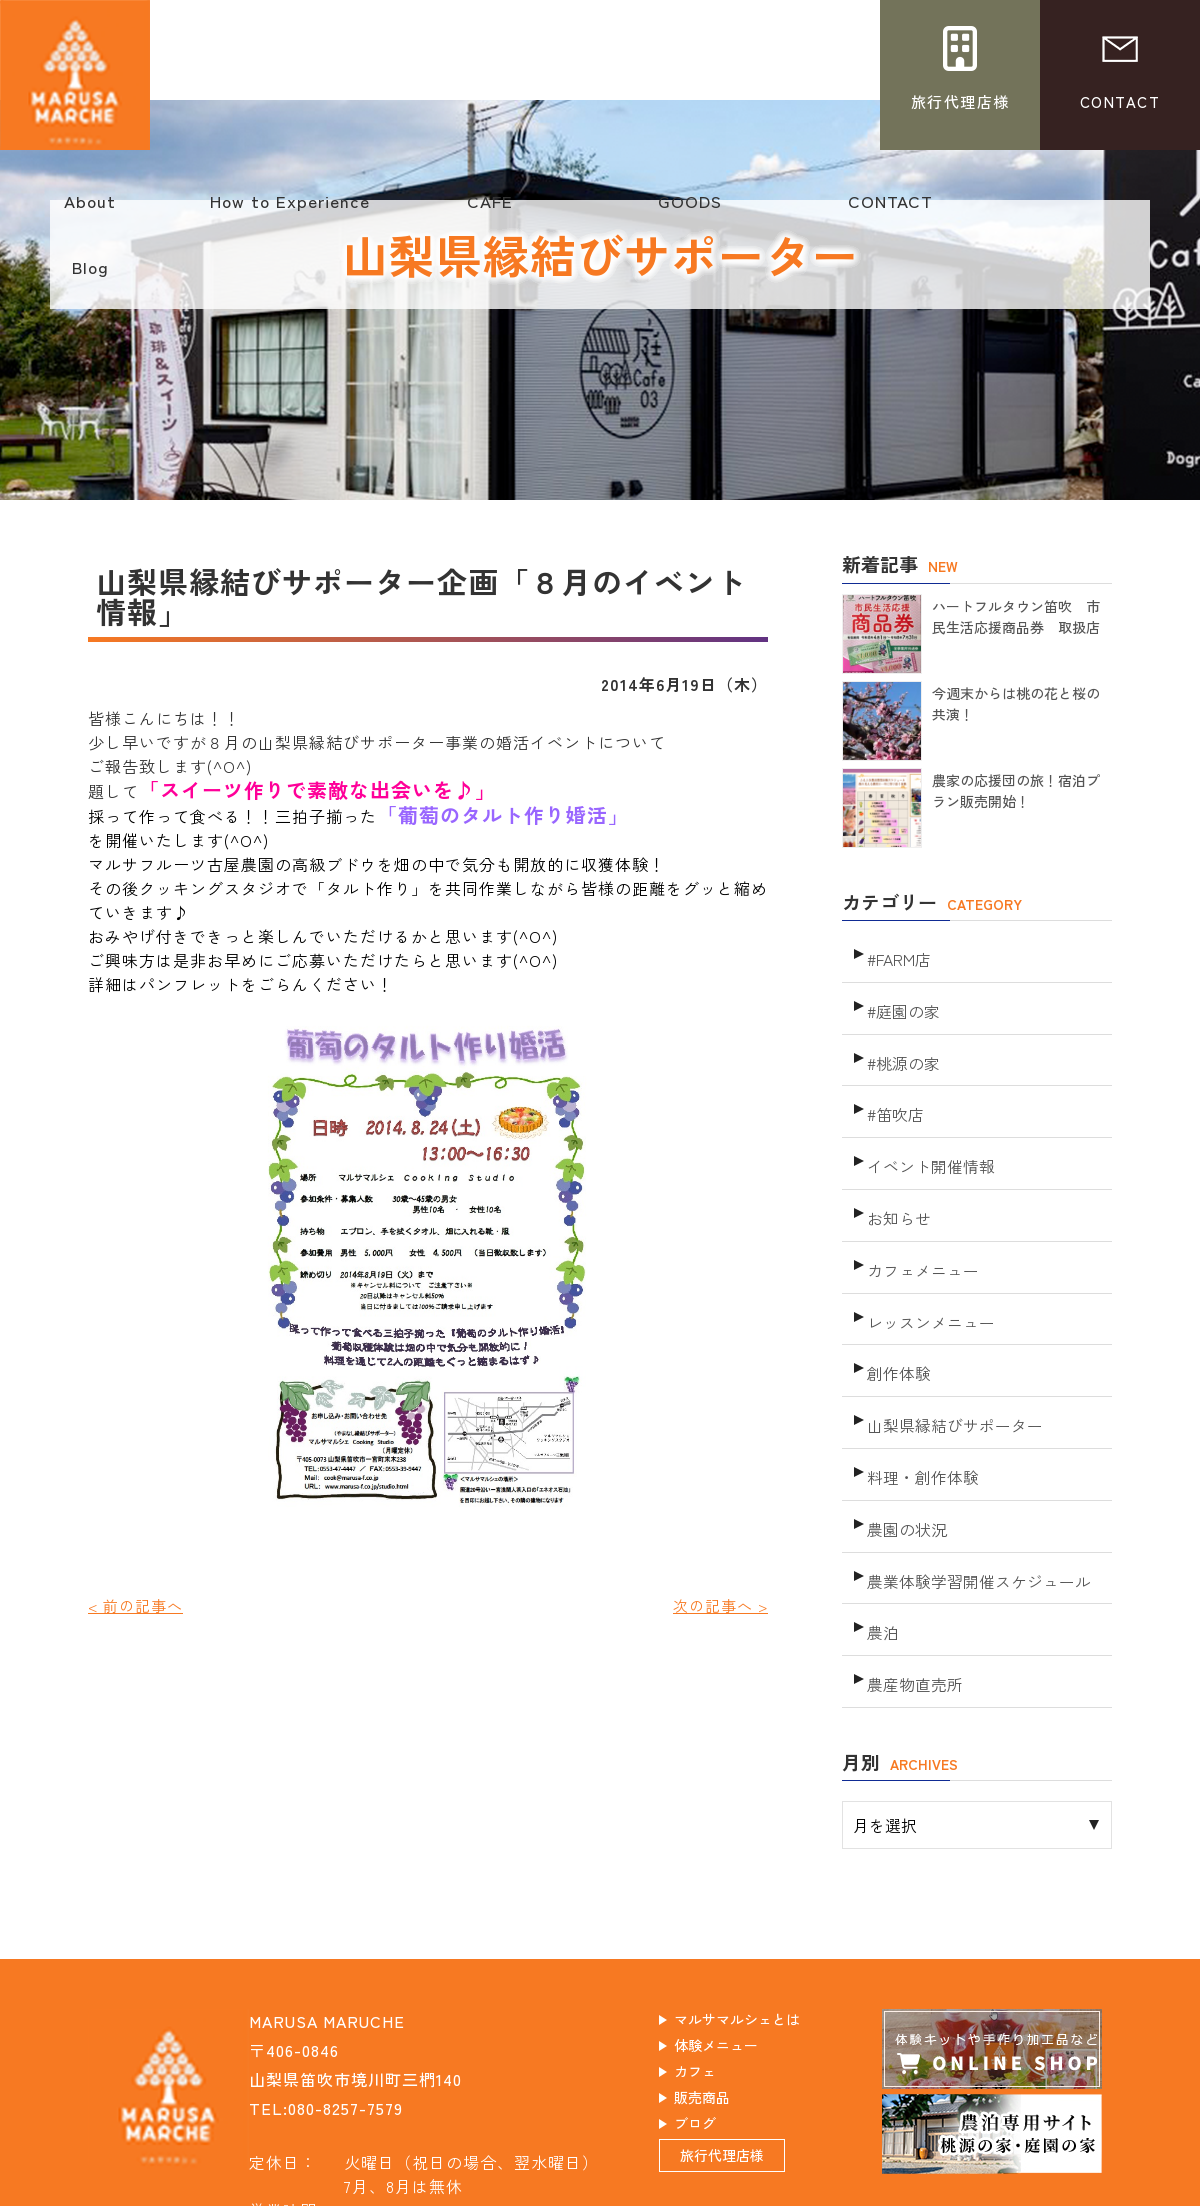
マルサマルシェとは (765, 1920)
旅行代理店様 (746, 2081)
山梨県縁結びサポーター (949, 1357)
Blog (90, 276)
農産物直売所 (912, 1582)
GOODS (690, 210)
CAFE (490, 210)
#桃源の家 (901, 1042)
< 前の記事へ (138, 1605)
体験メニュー (740, 1949)
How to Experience (290, 210)
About (90, 210)
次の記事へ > (717, 1605)
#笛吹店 (894, 1087)
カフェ (714, 1978)
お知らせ (897, 1177)
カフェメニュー (919, 1222)
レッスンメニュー (927, 1267)
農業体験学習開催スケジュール (972, 1492)
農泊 (882, 1537)
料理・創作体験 (919, 1402)
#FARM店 (898, 952)
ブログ (714, 2036)
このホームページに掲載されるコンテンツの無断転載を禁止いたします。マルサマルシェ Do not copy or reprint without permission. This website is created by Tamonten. (600, 2188)
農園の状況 (904, 1447)
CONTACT (890, 210)
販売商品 (723, 2007)
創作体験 (897, 1312)
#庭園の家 (901, 997)
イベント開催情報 (927, 1132)
